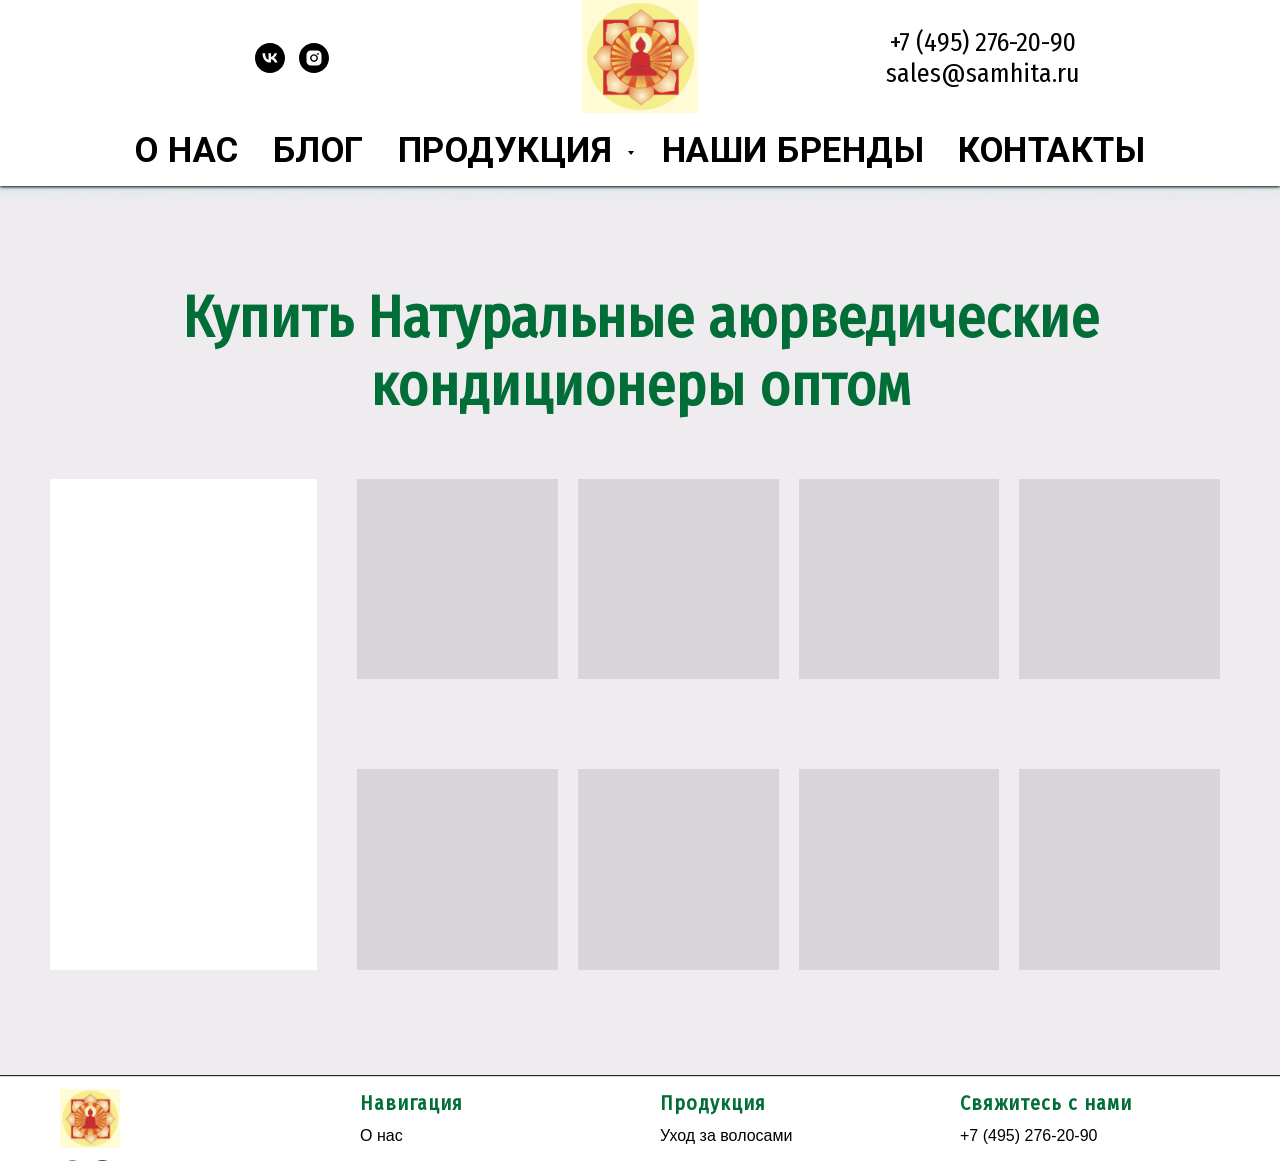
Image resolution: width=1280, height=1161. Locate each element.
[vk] (270, 67)
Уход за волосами (726, 1135)
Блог (318, 150)
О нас (187, 150)
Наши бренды (793, 150)
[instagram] (314, 67)
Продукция (510, 150)
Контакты (1051, 150)
